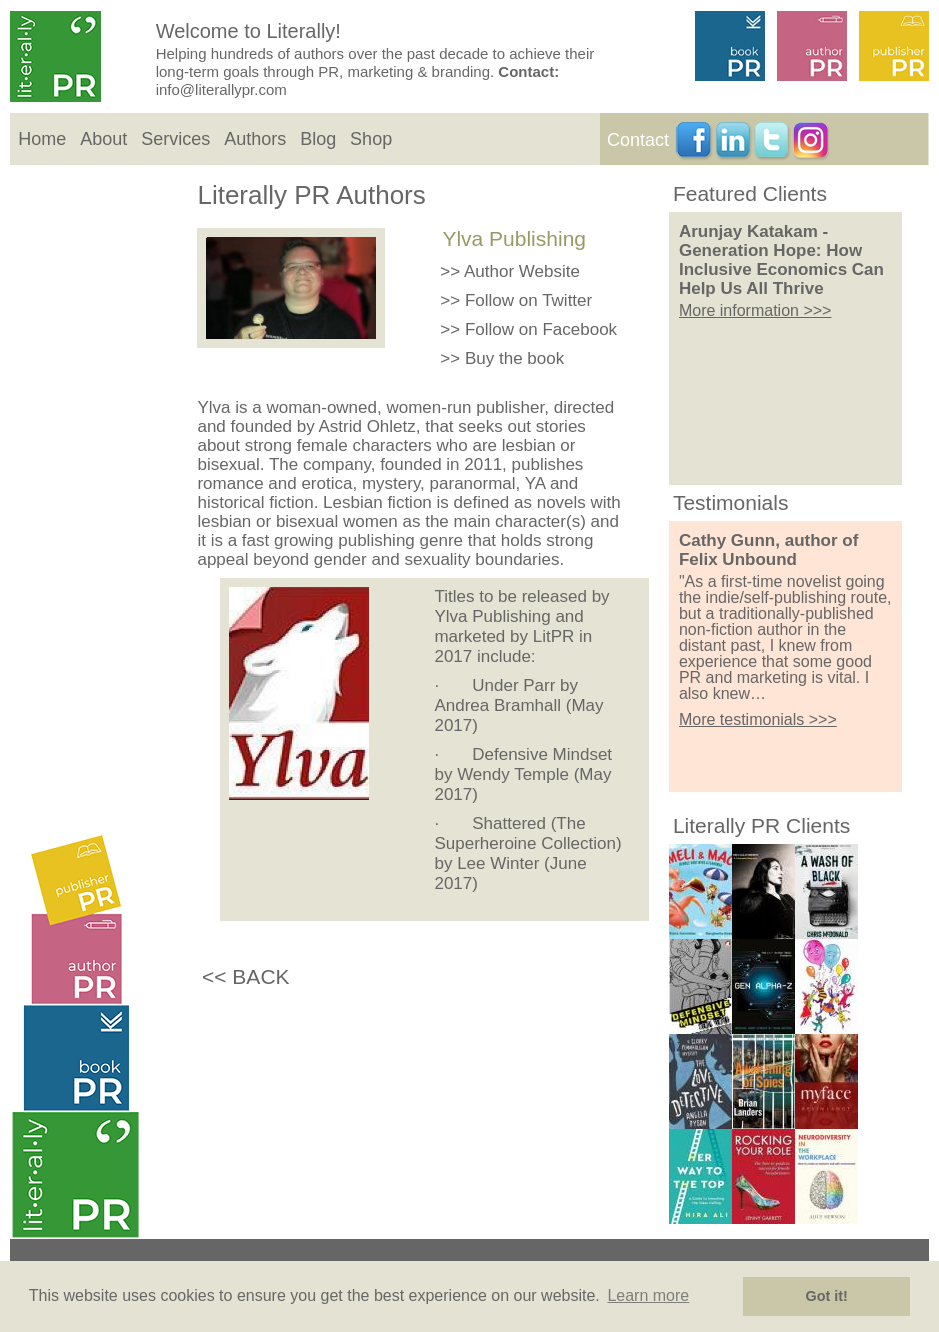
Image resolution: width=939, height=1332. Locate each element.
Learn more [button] (648, 1295)
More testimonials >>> (758, 719)
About (103, 139)
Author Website (522, 271)
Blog (318, 139)
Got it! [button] (827, 1296)
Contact (638, 140)
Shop (371, 139)
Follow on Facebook (541, 329)
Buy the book (514, 358)
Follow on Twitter (528, 300)
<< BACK (246, 976)
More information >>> (755, 310)
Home (42, 139)
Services (175, 139)
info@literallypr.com (221, 89)
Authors (255, 139)
